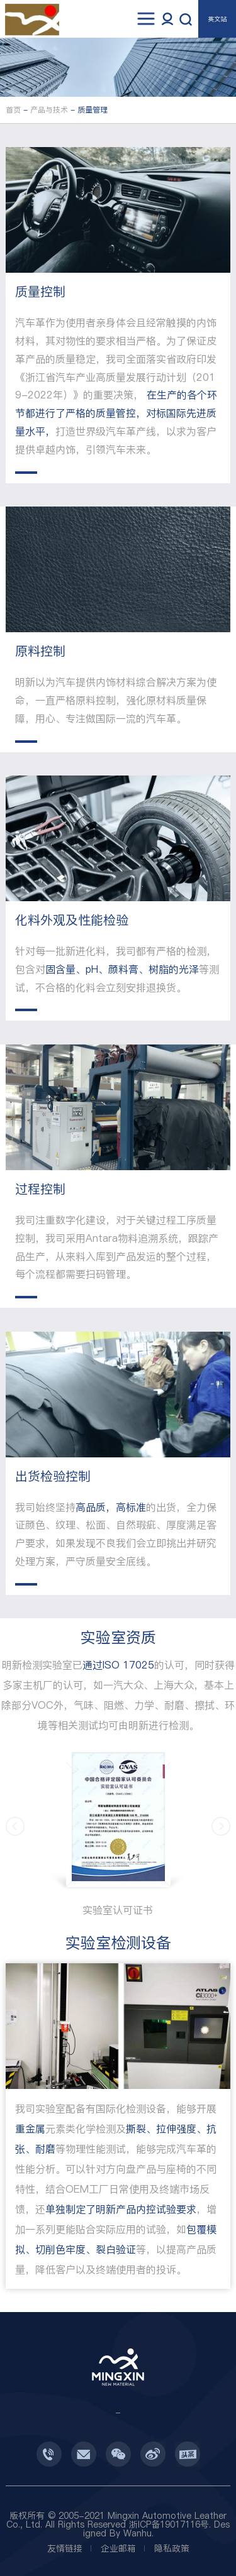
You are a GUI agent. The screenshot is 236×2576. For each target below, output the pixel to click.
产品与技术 (49, 109)
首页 (13, 109)
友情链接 (64, 2548)
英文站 (217, 18)
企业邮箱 (118, 2548)
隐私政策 (171, 2548)
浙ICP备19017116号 (169, 2524)
